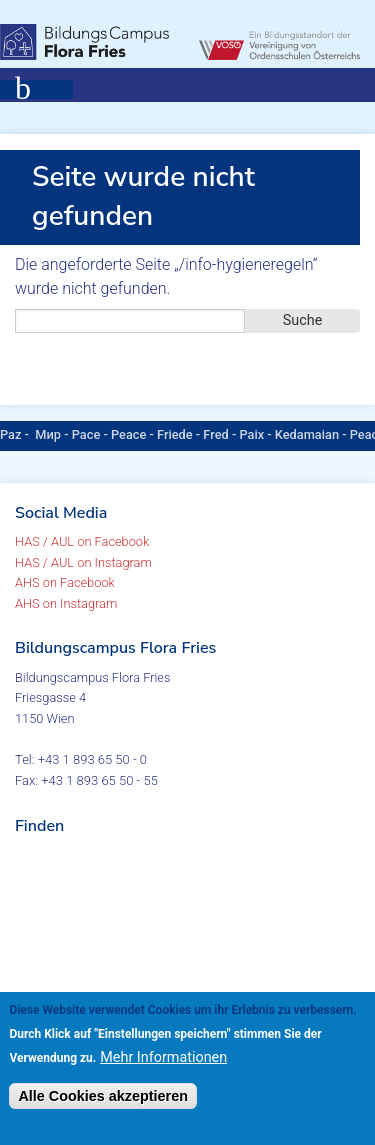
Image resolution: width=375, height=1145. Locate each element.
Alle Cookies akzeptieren (103, 1096)
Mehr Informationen (163, 1057)
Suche (303, 320)
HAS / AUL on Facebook (82, 541)
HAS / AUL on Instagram (83, 562)
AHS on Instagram (66, 603)
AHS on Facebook (65, 582)
